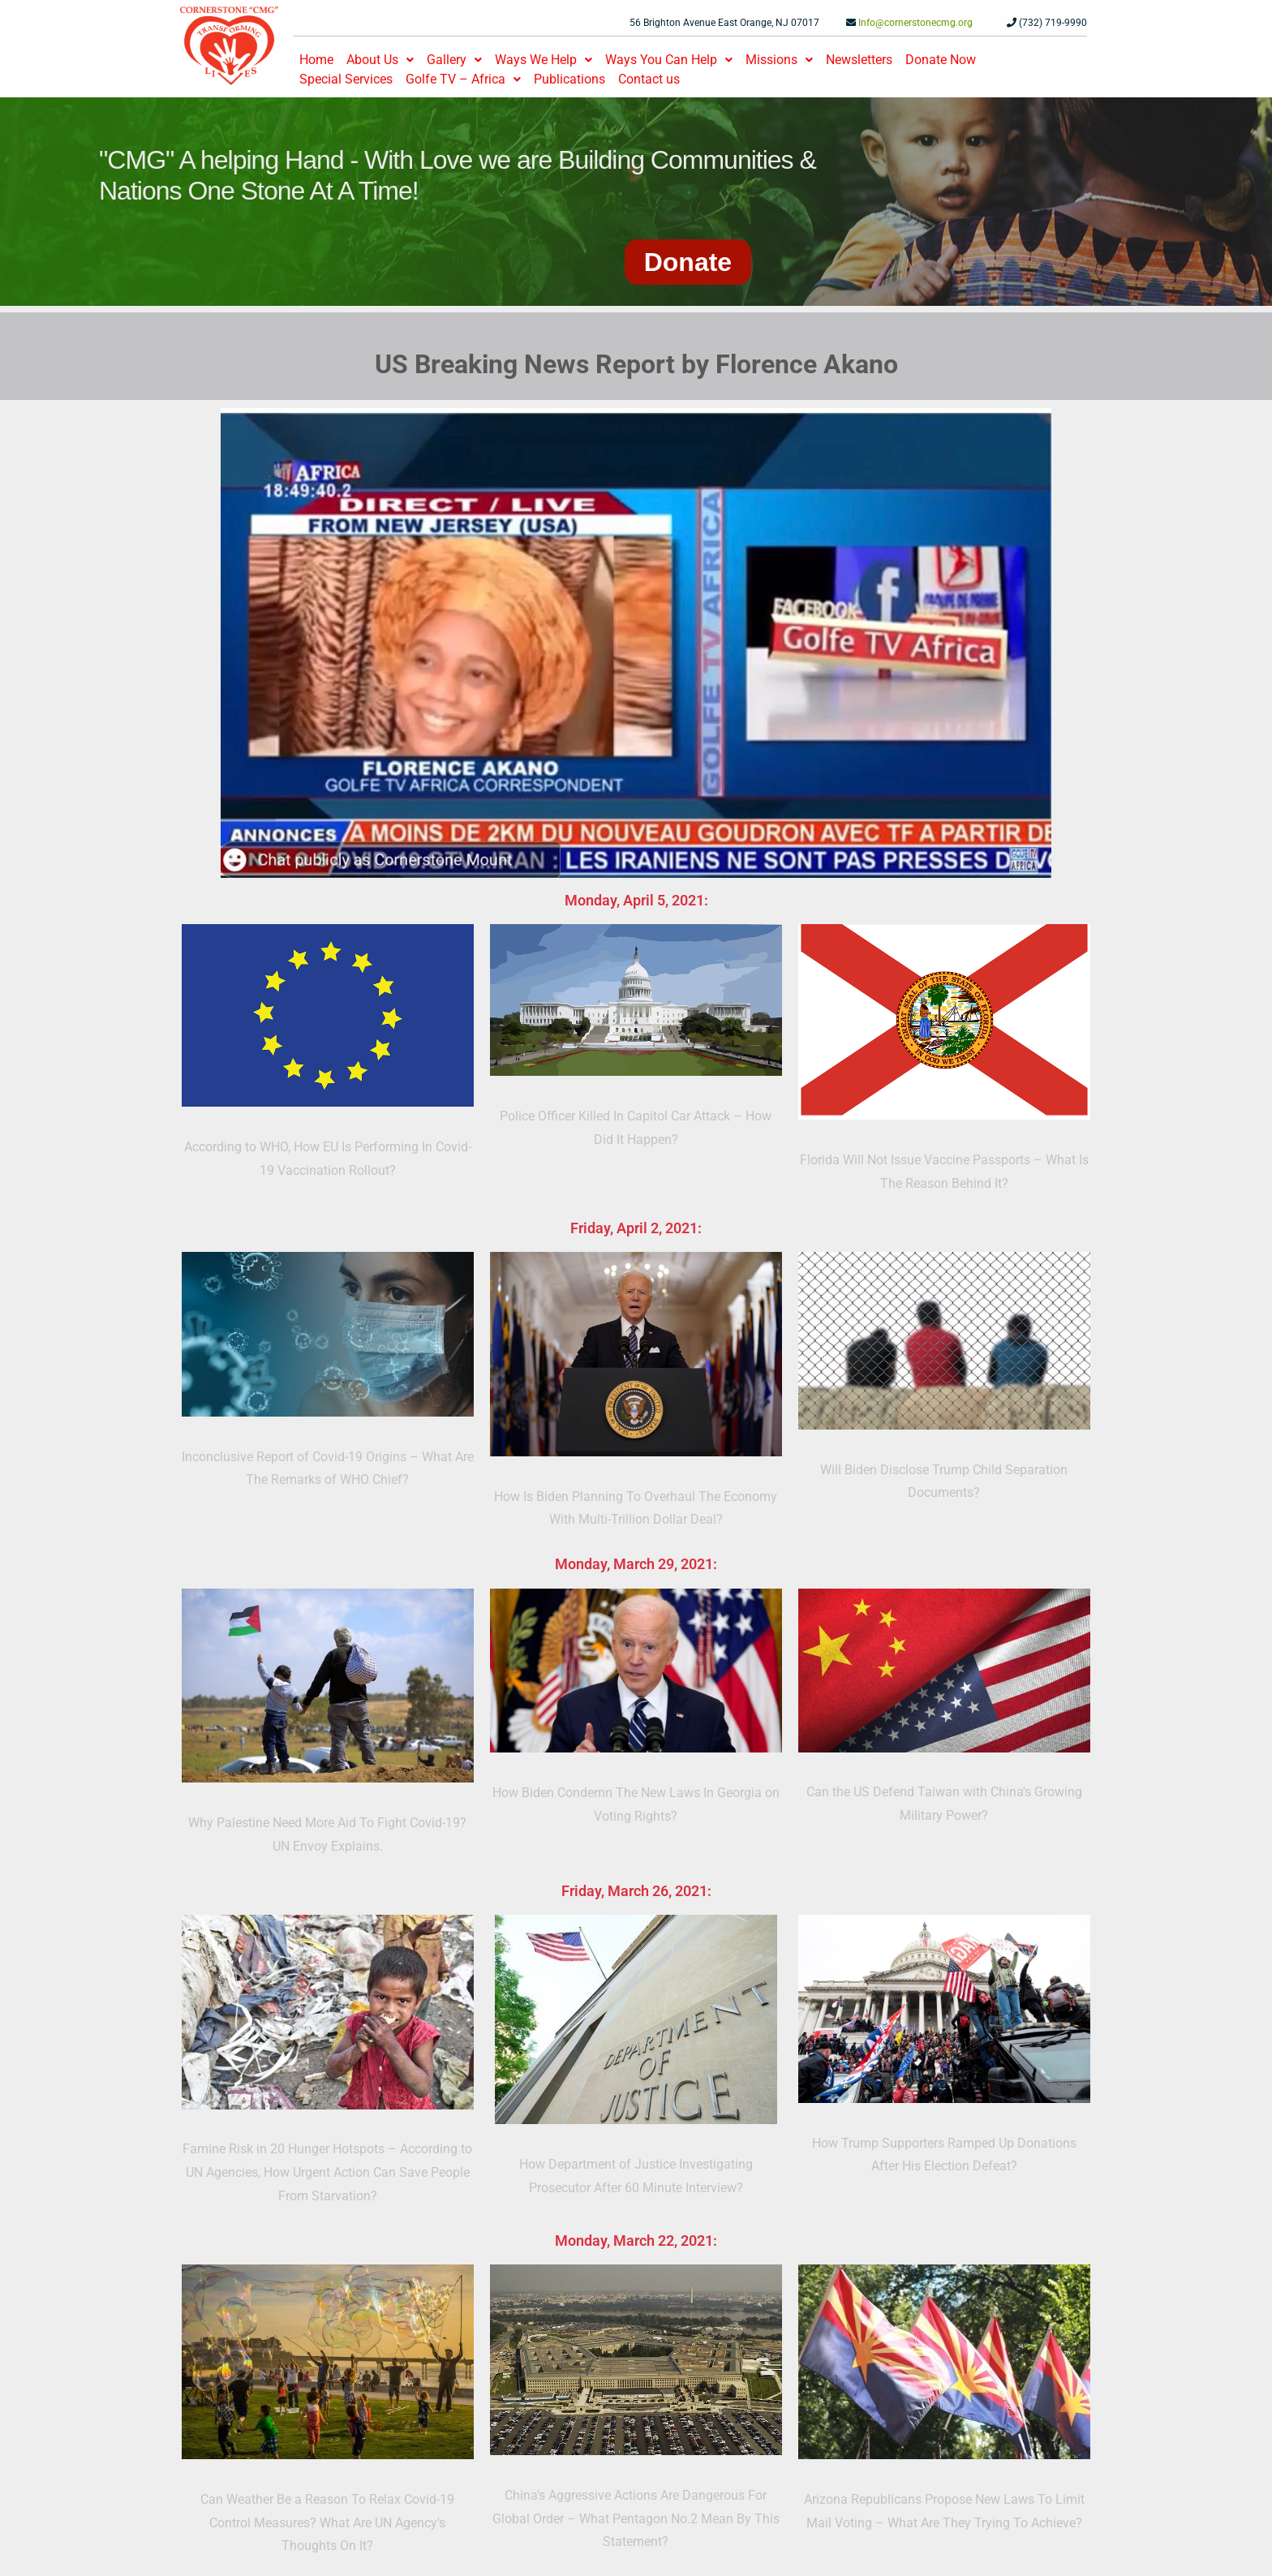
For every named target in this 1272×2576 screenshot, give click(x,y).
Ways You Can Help (669, 59)
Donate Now (940, 59)
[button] (380, 60)
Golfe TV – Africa (463, 79)
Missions (779, 59)
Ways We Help (543, 59)
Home (316, 59)
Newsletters (859, 59)
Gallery (454, 59)
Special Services (346, 79)
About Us (380, 59)
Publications (569, 79)
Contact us (649, 79)
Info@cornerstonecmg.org (915, 22)
